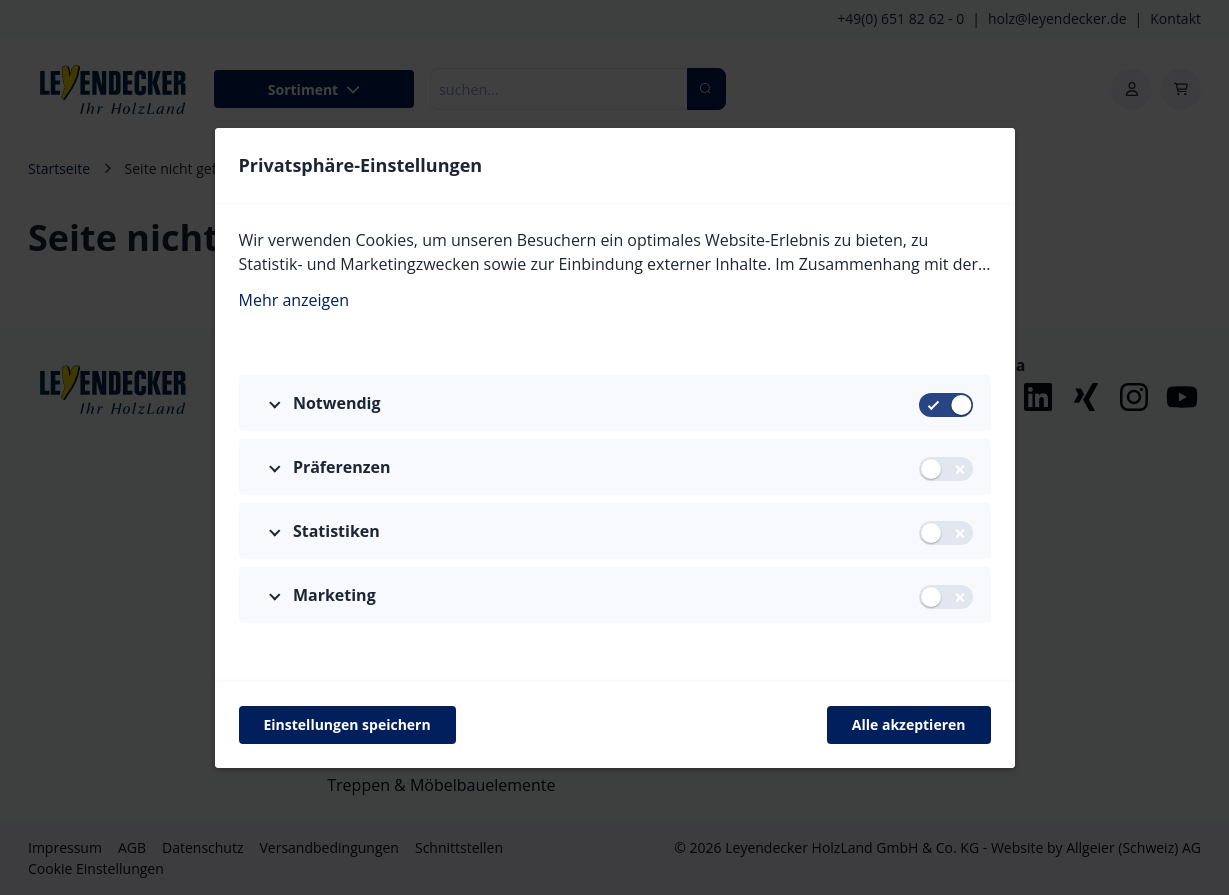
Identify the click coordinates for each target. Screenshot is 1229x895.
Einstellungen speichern (347, 724)
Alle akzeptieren (909, 724)
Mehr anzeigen (294, 300)
